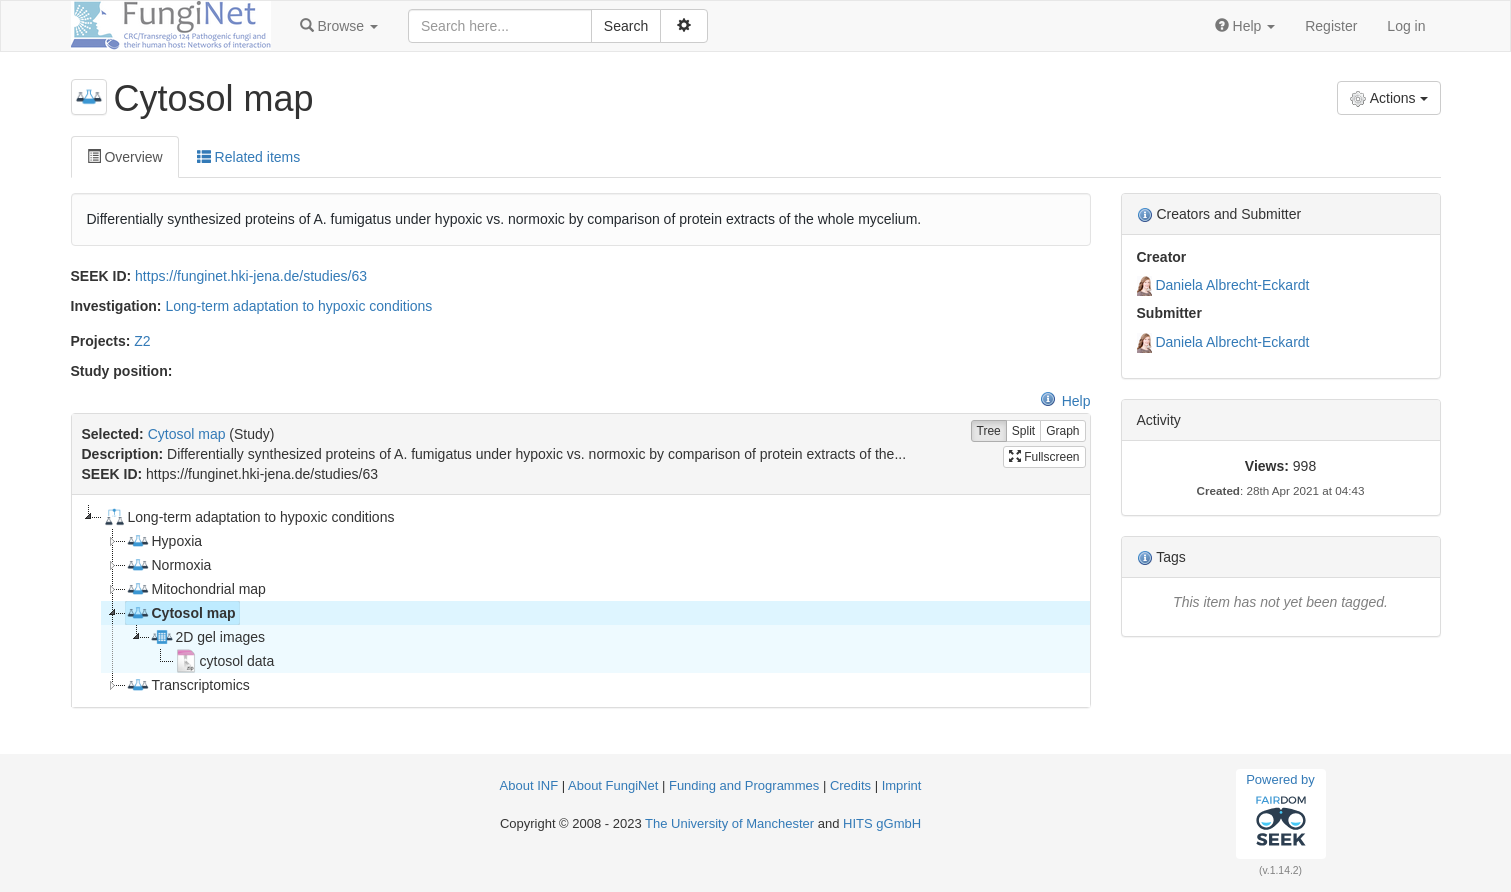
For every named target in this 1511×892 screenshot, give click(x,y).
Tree (989, 431)
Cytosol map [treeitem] (181, 613)
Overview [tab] (125, 157)
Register (1331, 26)
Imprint (902, 785)
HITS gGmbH (882, 823)
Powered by (1280, 813)
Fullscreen (1044, 457)
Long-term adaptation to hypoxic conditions (298, 306)
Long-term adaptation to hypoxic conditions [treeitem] (248, 517)
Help (1065, 401)
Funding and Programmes (744, 785)
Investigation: (116, 306)
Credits (850, 785)
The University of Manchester (729, 823)
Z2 (142, 341)
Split (1023, 431)
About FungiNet (613, 785)
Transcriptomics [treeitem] (188, 685)
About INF (529, 785)
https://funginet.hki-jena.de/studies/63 (251, 276)
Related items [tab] (248, 157)
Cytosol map (187, 434)
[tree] (580, 601)
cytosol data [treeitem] (224, 661)
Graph (1062, 431)
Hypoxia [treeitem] (164, 541)
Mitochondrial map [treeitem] (196, 589)
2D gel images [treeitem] (208, 637)
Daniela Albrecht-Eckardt (1232, 285)
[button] (339, 26)
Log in (1406, 26)
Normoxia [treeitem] (169, 565)
